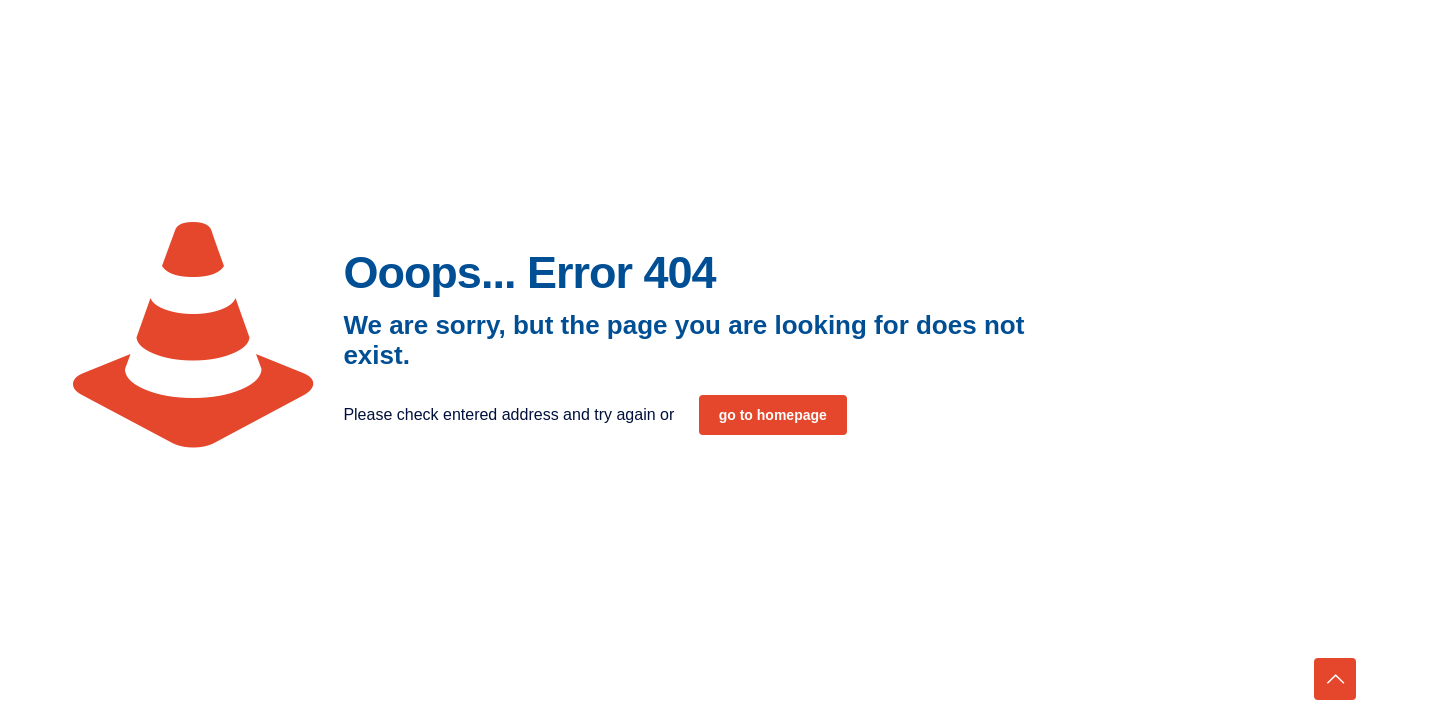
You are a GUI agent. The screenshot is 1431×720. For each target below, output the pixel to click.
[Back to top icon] (1335, 679)
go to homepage (773, 415)
